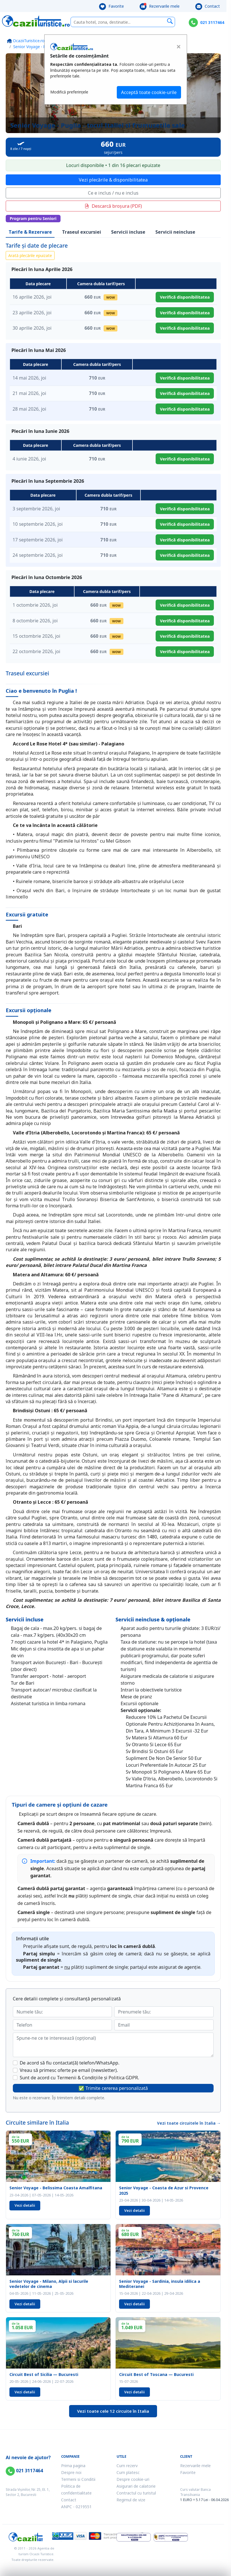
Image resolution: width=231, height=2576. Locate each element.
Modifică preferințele (69, 92)
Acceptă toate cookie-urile (148, 92)
